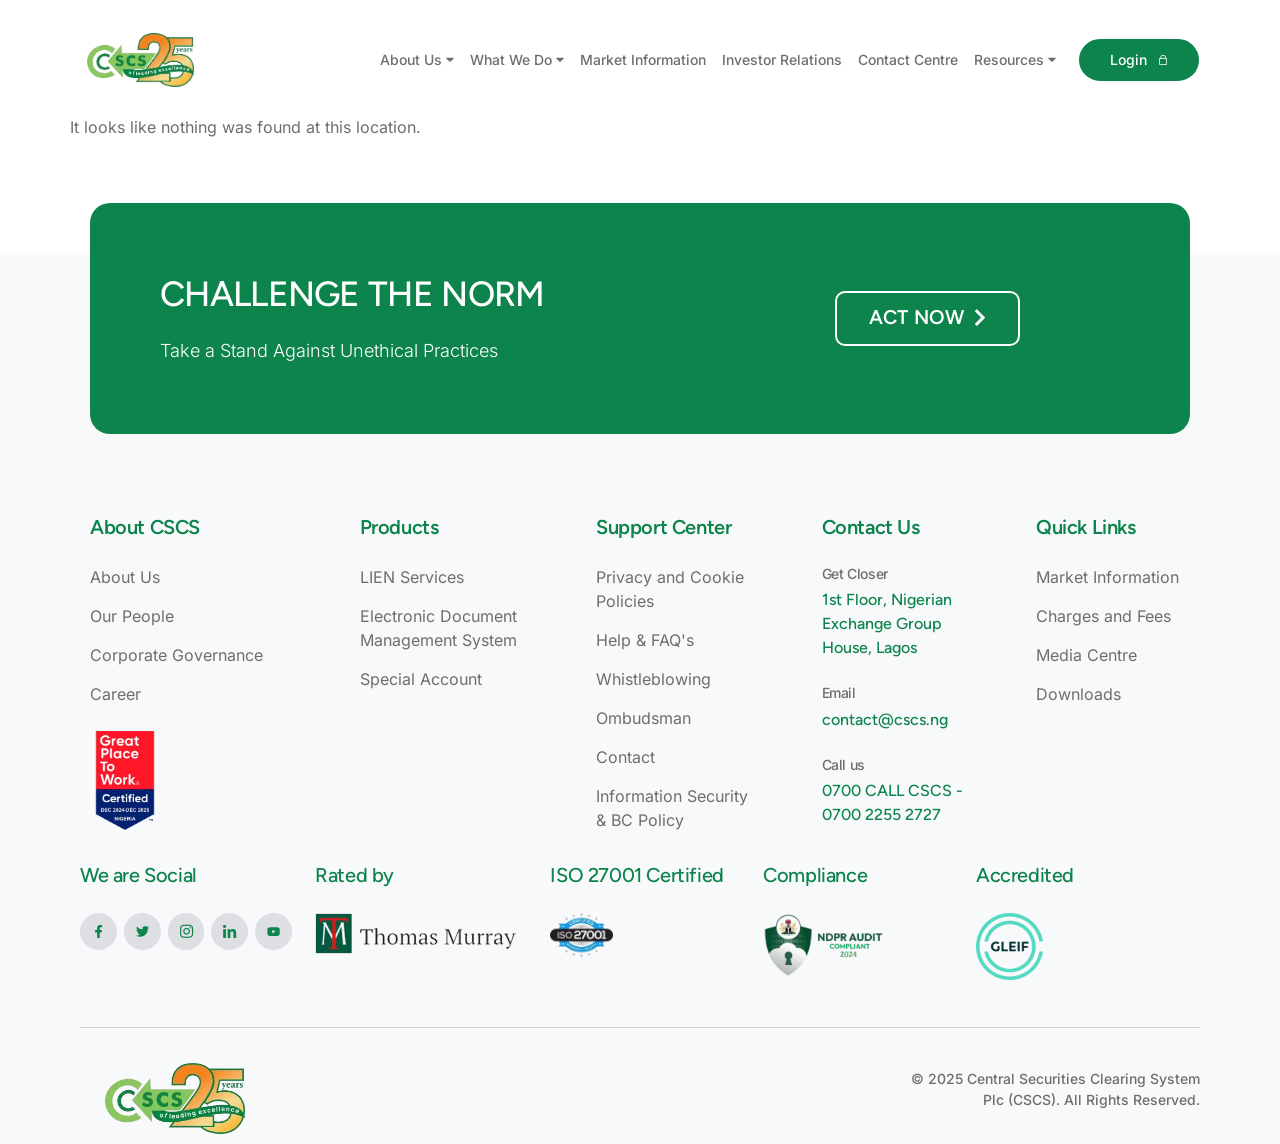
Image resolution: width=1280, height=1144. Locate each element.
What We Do (517, 59)
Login (1138, 59)
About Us (417, 59)
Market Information (643, 59)
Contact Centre (908, 59)
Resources (1015, 59)
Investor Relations (782, 59)
